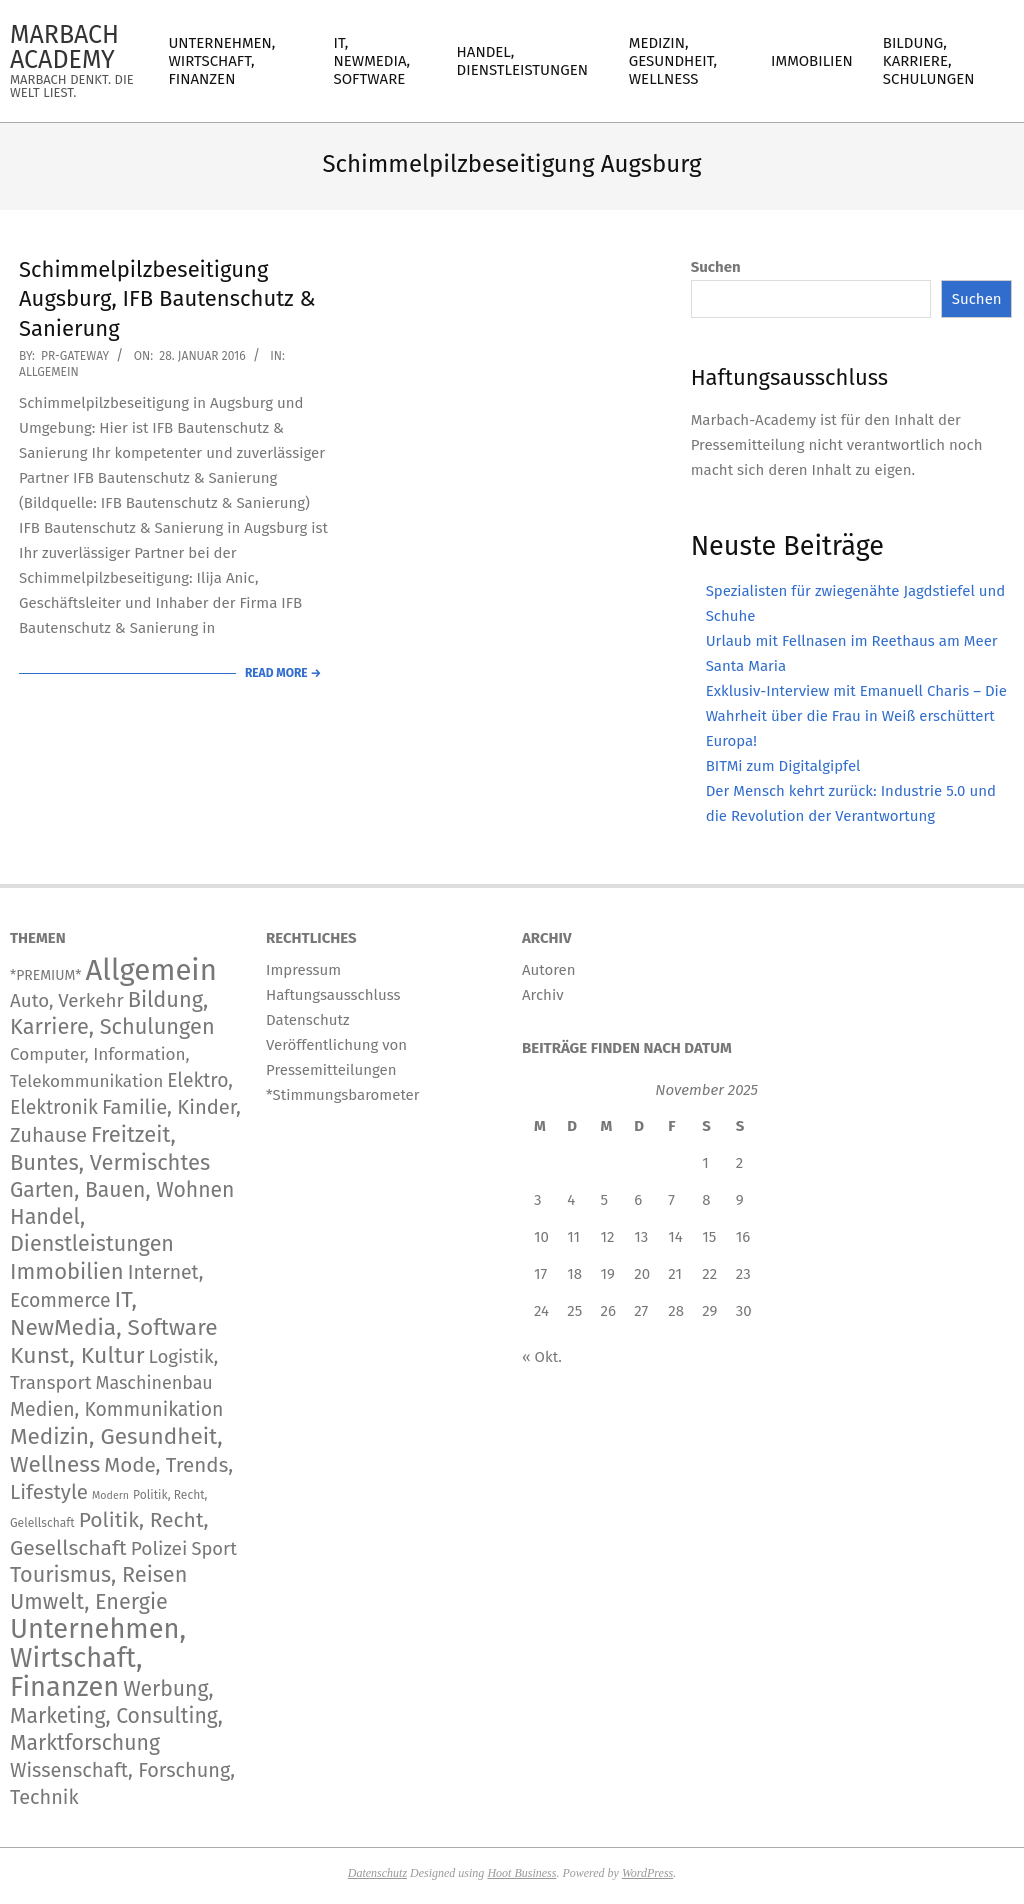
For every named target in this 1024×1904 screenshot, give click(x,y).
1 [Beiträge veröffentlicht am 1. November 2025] (705, 1163)
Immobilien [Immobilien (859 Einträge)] (67, 1271)
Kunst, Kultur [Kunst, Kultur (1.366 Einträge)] (77, 1355)
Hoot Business (521, 1873)
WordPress (647, 1873)
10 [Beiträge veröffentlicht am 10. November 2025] (541, 1237)
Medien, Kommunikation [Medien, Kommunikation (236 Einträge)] (116, 1409)
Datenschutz (377, 1873)
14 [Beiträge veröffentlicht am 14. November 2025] (675, 1237)
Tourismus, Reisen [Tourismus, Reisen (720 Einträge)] (98, 1575)
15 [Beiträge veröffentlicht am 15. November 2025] (709, 1237)
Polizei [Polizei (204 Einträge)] (159, 1548)
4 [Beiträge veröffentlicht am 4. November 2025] (571, 1200)
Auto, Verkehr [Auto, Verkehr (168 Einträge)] (67, 1000)
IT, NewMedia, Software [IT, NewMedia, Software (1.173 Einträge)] (114, 1313)
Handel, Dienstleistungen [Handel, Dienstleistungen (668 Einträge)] (92, 1230)
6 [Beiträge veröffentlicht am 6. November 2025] (638, 1200)
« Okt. (542, 1357)
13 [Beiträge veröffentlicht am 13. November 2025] (641, 1237)
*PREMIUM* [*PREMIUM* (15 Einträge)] (46, 975)
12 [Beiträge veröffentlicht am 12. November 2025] (608, 1237)
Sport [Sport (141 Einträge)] (213, 1549)
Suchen (716, 267)
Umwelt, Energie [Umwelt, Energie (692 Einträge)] (89, 1602)
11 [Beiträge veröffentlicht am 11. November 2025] (573, 1237)
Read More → (283, 673)
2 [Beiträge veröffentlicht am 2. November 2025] (739, 1163)
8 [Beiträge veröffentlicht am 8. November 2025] (706, 1200)
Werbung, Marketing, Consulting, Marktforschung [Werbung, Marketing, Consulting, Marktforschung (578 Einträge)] (116, 1716)
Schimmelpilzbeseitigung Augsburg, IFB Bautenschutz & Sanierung (167, 299)
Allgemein (49, 372)
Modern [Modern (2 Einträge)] (110, 1495)
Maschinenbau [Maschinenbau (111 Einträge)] (153, 1383)
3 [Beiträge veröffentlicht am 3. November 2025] (538, 1200)
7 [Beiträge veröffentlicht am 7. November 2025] (671, 1200)
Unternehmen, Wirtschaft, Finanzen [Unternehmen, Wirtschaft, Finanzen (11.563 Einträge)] (98, 1658)
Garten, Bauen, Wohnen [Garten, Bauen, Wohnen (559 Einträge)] (122, 1190)
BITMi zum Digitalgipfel (783, 766)
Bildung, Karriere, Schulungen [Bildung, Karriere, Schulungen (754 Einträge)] (112, 1013)
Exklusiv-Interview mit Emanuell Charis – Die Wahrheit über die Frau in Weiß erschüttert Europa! (856, 716)
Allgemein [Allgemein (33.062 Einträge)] (150, 970)
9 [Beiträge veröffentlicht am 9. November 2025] (740, 1200)
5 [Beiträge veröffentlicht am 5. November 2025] (605, 1200)
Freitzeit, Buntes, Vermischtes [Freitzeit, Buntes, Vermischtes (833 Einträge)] (110, 1148)
